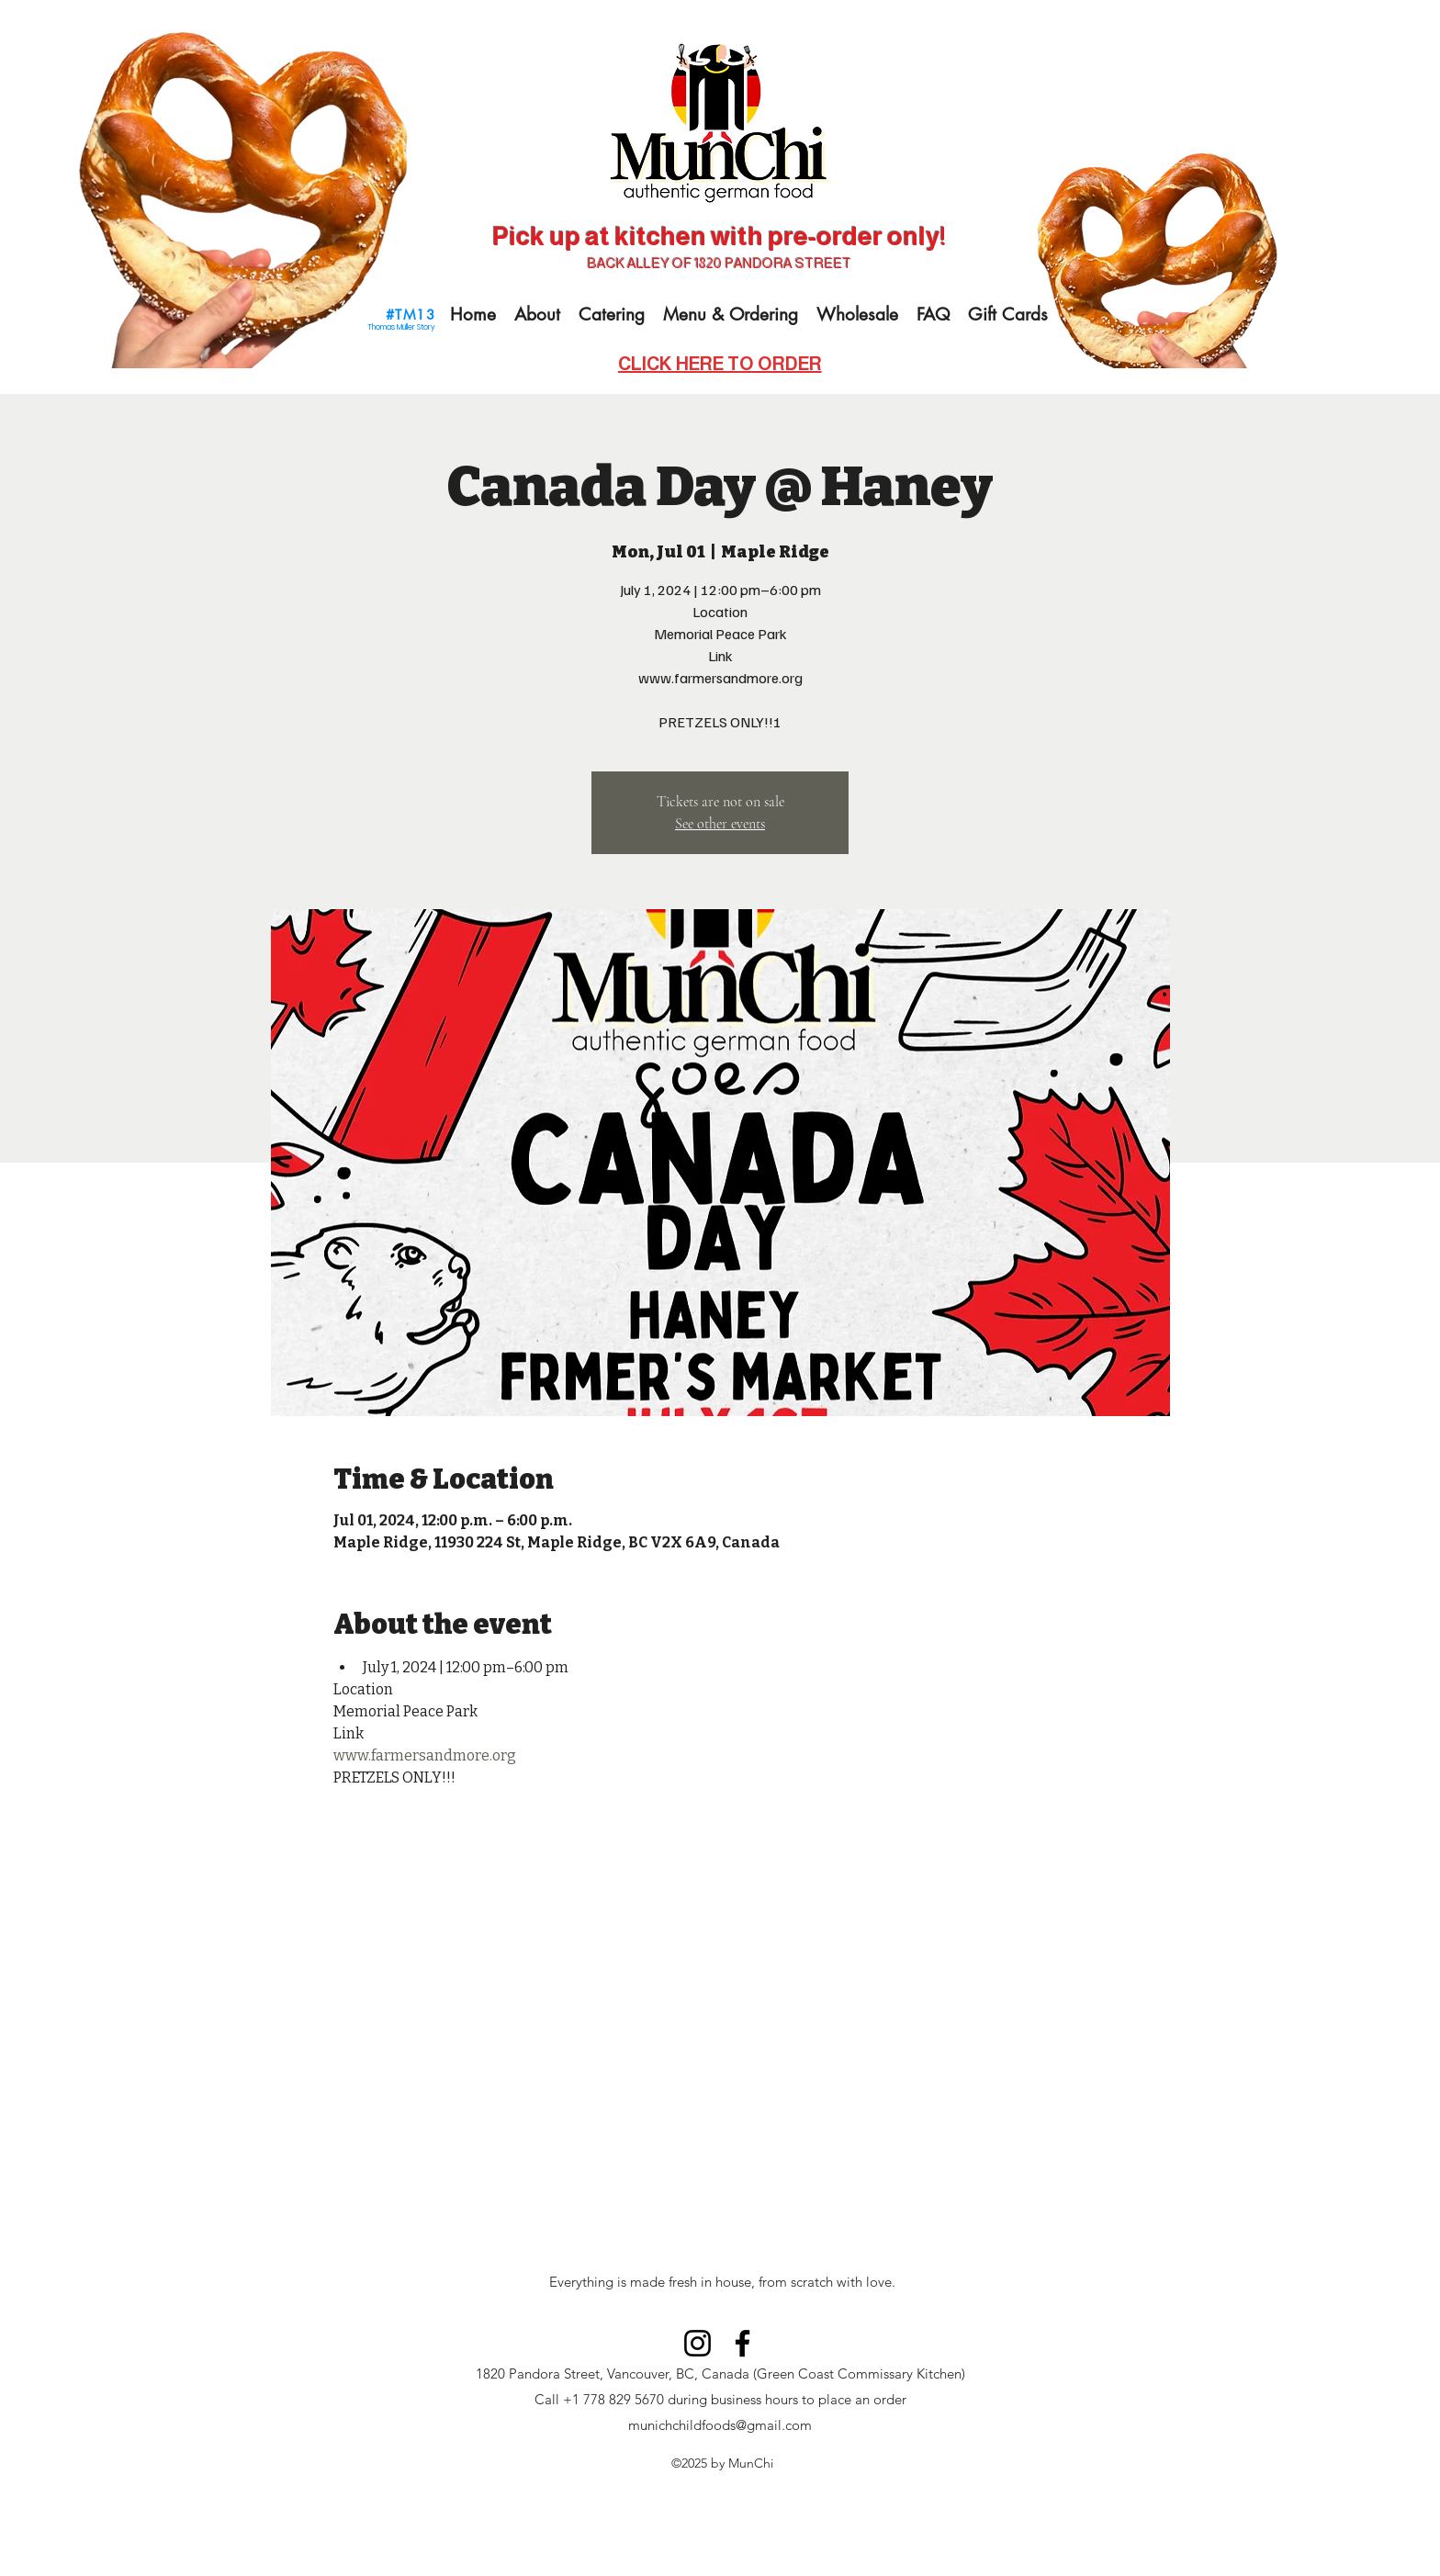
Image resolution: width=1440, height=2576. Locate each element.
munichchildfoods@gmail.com (720, 2425)
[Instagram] (697, 2343)
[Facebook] (742, 2343)
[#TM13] (412, 314)
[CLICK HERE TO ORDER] (719, 363)
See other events (720, 824)
